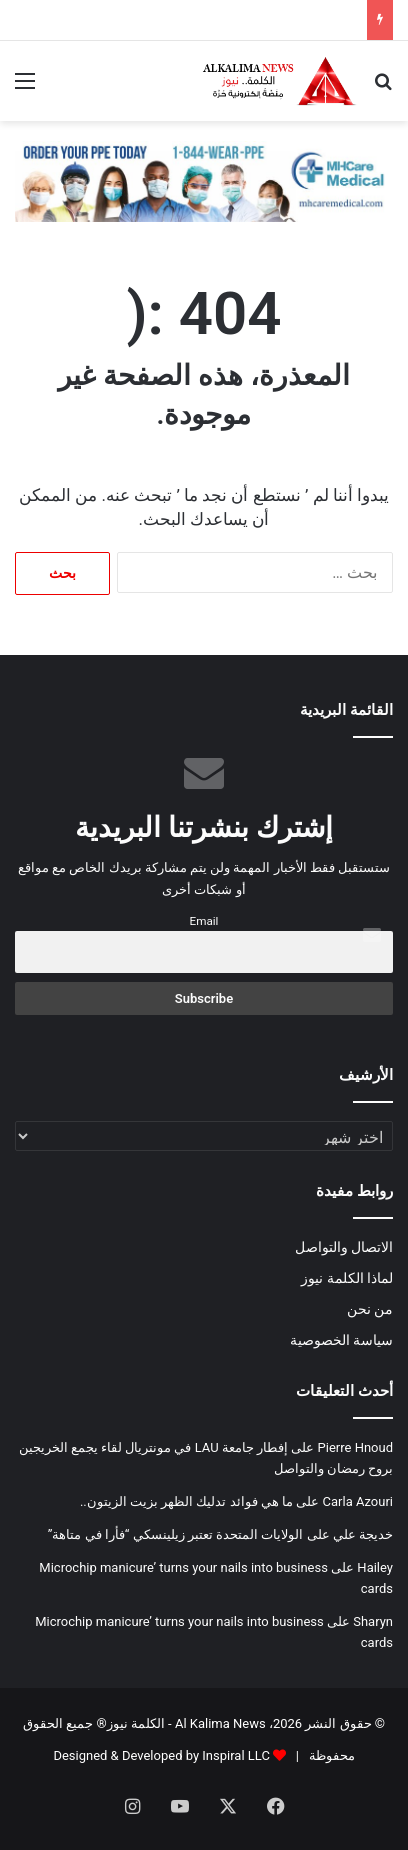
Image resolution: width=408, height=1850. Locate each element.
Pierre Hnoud (355, 1447)
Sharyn (373, 1621)
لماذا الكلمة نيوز (347, 1278)
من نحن (370, 1309)
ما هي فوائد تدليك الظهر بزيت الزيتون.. (186, 1501)
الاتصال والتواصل (344, 1247)
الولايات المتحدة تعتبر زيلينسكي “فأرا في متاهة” (176, 1534)
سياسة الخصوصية (341, 1340)
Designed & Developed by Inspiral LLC (161, 1755)
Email (204, 921)
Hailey (375, 1567)
